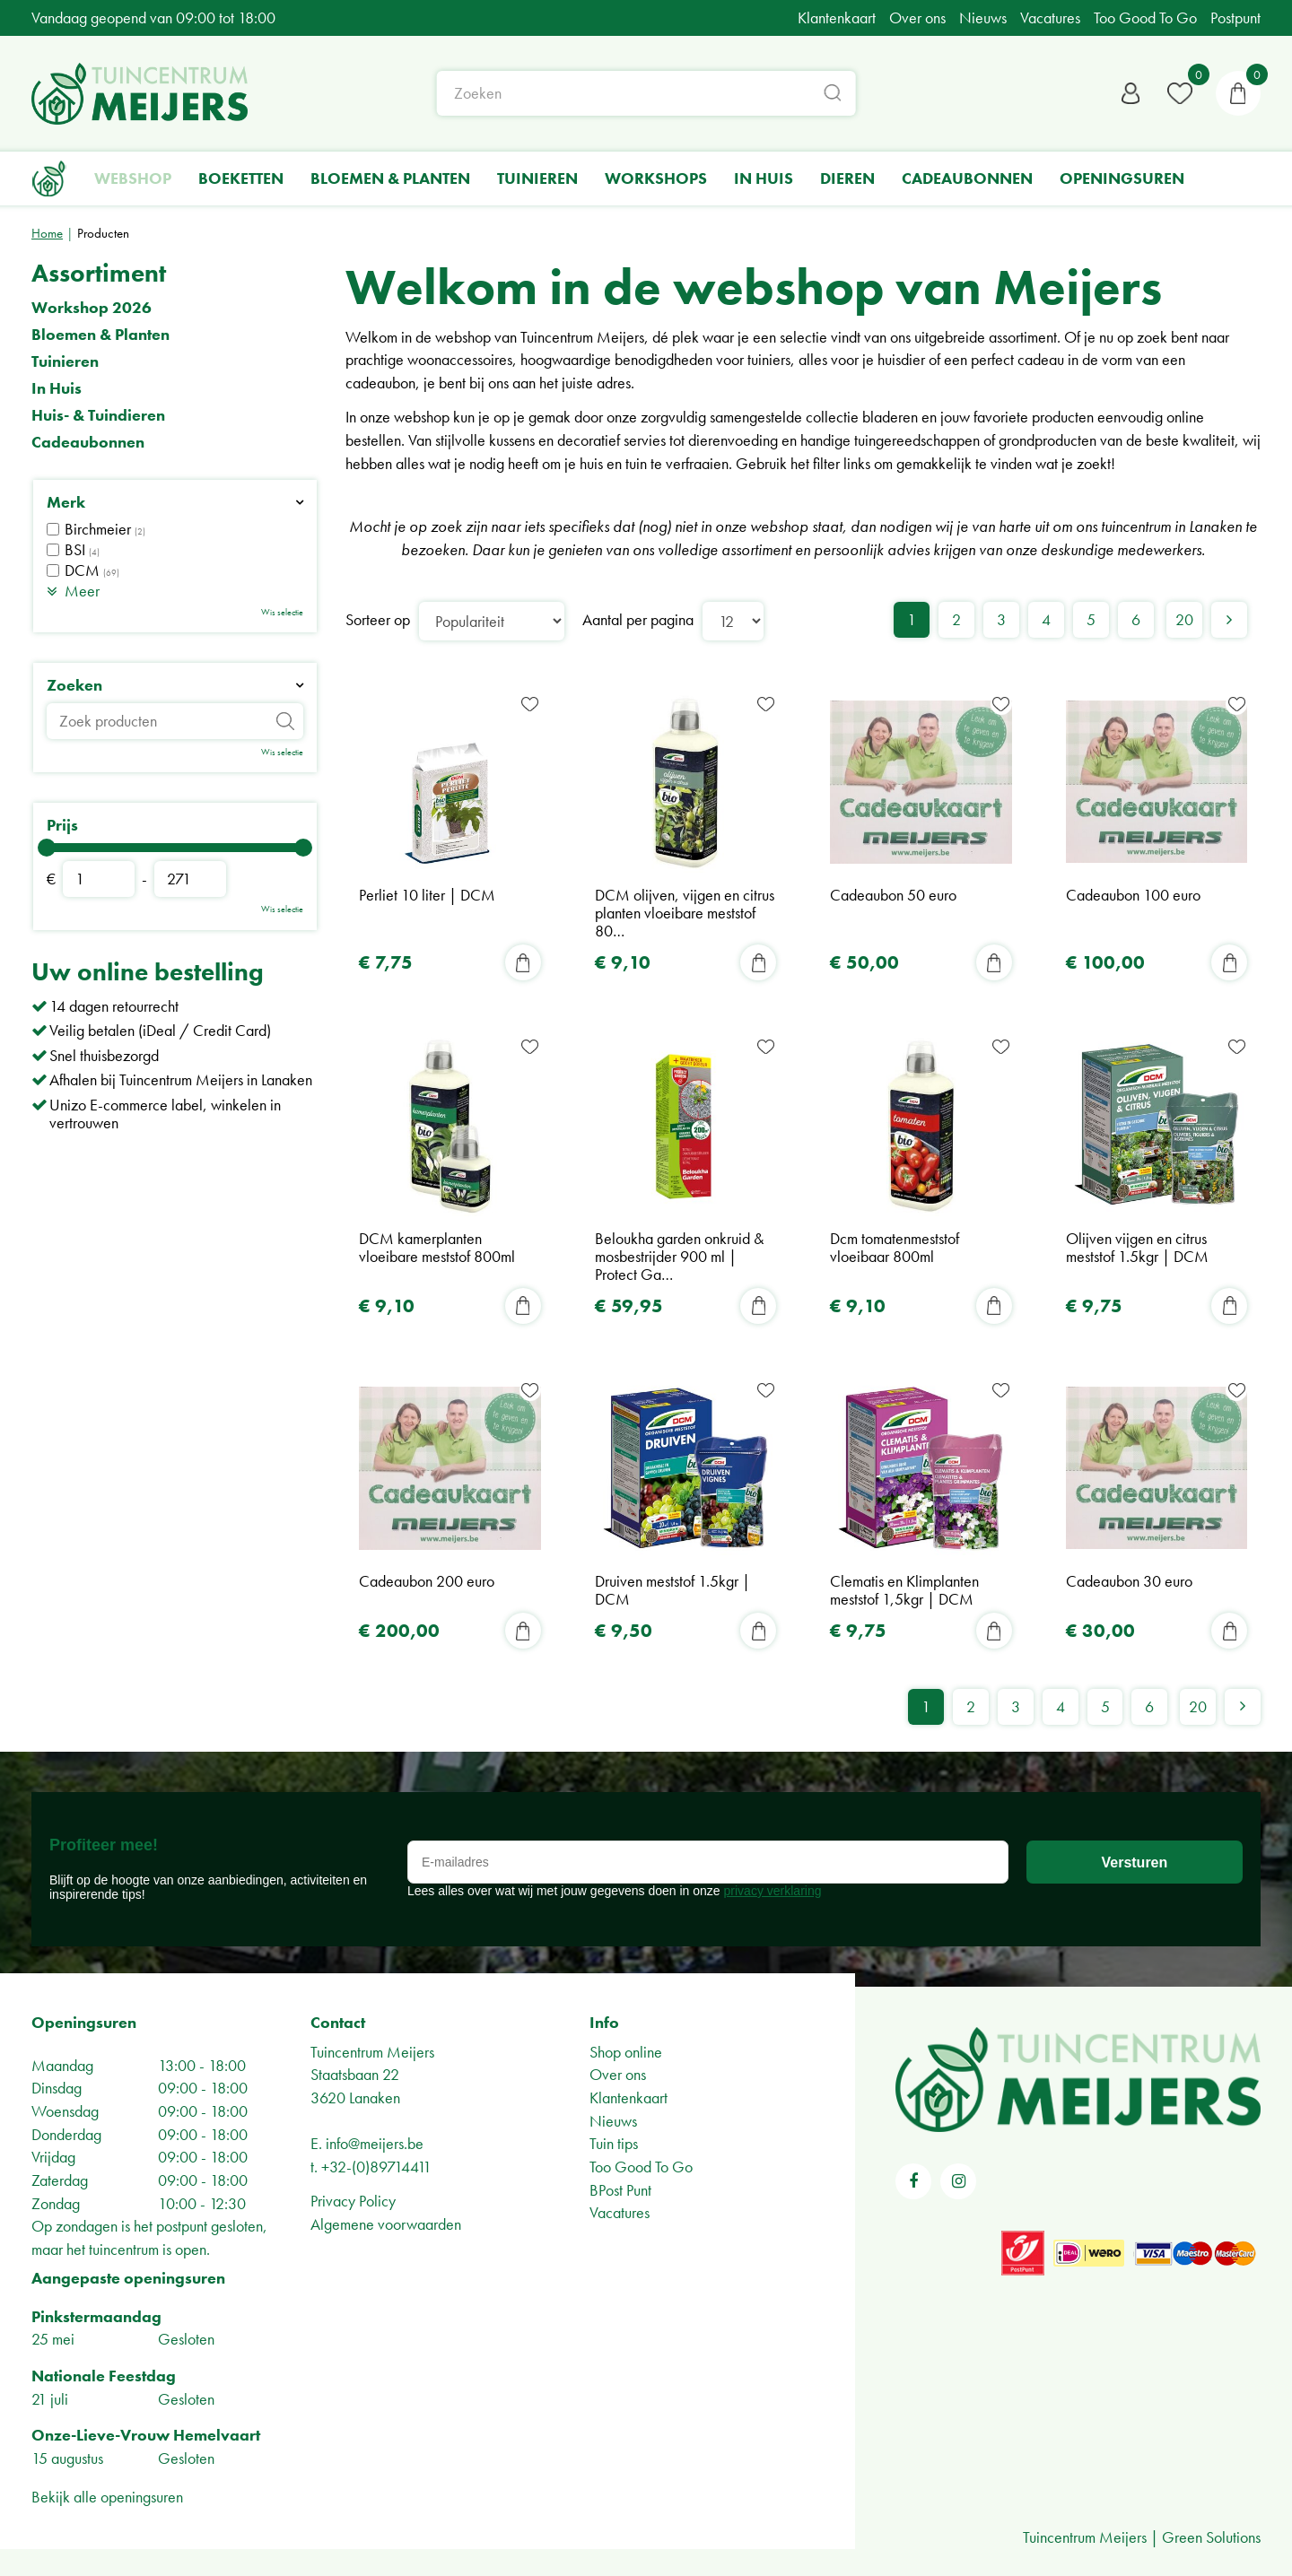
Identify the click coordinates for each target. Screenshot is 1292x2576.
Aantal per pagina (638, 619)
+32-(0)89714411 (376, 2166)
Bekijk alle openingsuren (107, 2496)
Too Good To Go (641, 2166)
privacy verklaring (773, 1891)
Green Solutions (1211, 2537)
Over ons (617, 2074)
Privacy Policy (353, 2200)
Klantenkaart (628, 2097)
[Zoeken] (646, 94)
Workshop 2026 (91, 308)
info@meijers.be (374, 2144)
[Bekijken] (1238, 94)
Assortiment (98, 273)
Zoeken (74, 685)
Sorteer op (377, 619)
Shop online (625, 2051)
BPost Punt (620, 2190)
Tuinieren (65, 361)
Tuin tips (613, 2144)
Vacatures (619, 2213)
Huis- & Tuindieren (98, 415)
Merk (66, 502)
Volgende (1229, 620)
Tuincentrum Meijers (372, 2051)
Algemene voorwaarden (385, 2224)
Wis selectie (282, 612)
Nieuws (613, 2120)
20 (1184, 619)
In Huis (56, 388)
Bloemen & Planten (100, 335)
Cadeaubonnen (87, 442)
